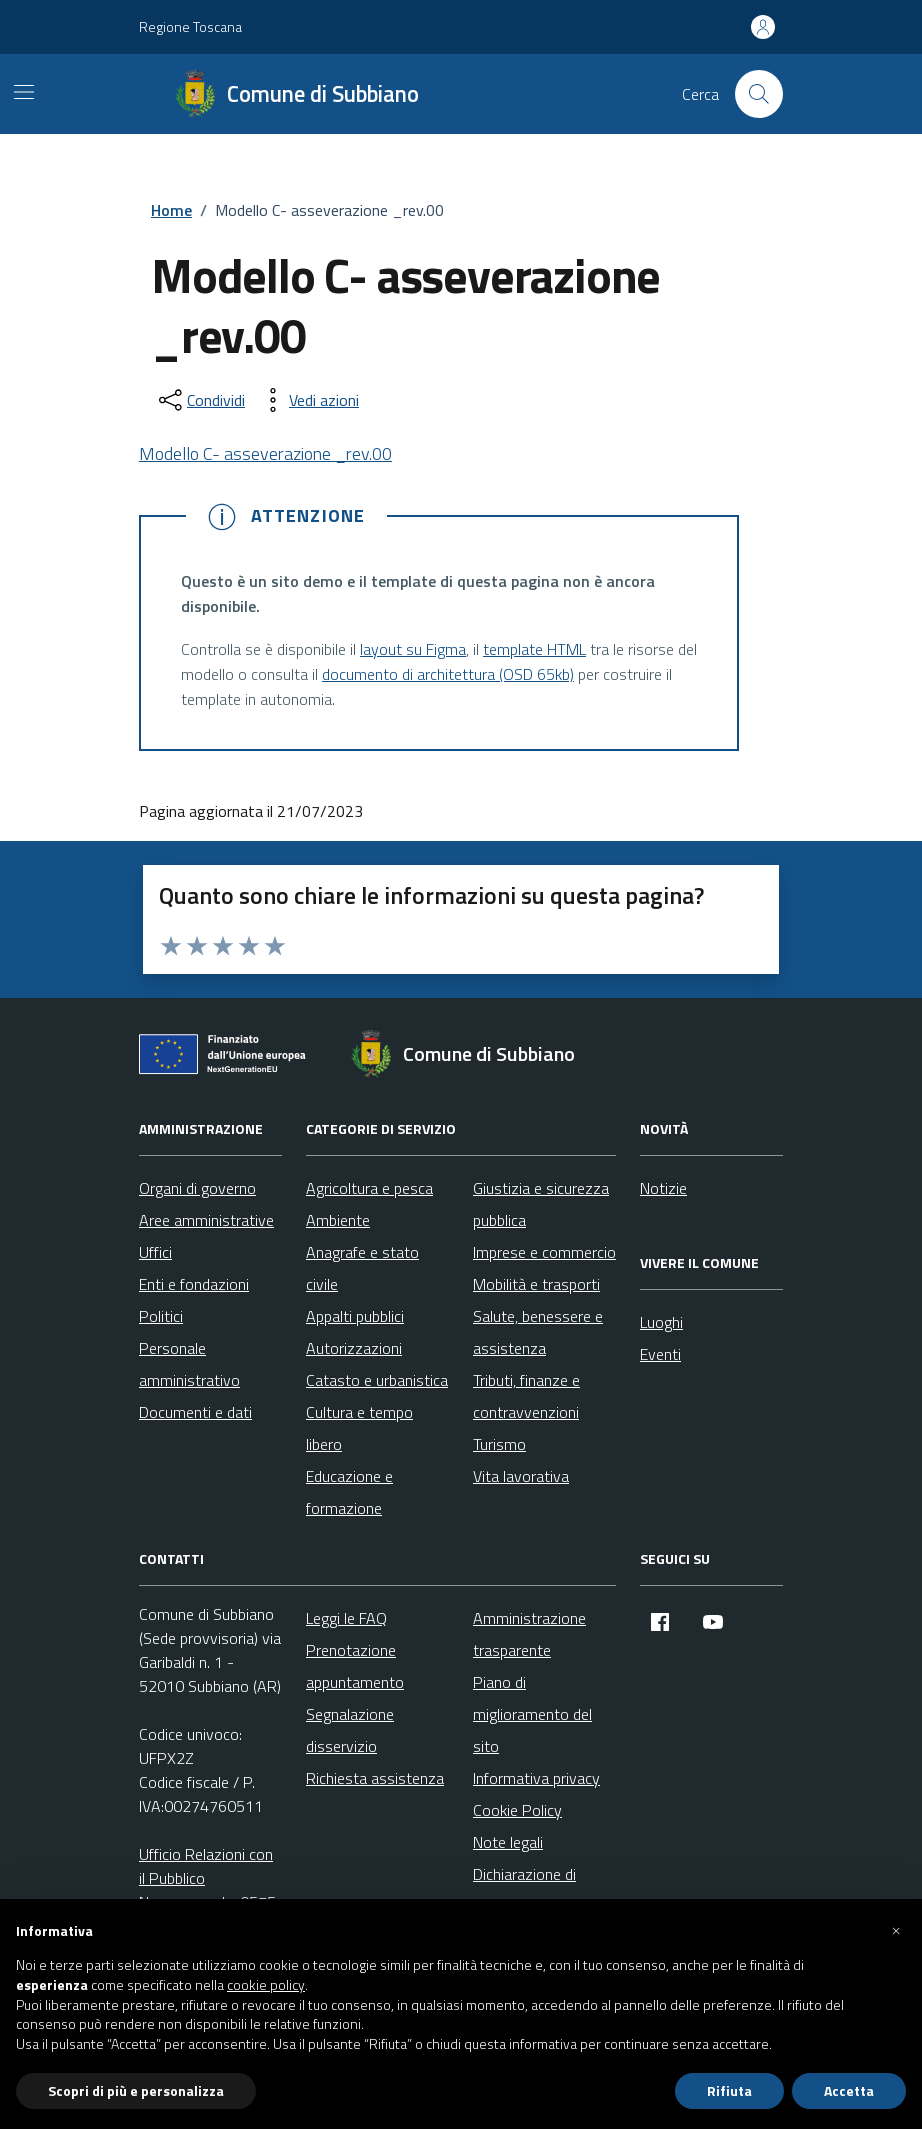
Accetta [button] (849, 2090)
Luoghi (661, 1322)
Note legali (508, 1842)
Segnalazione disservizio (350, 1730)
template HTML (534, 649)
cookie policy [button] (266, 1985)
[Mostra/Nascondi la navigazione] (24, 92)
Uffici (155, 1252)
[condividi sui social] (200, 400)
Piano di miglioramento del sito (532, 1714)
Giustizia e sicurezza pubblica (541, 1204)
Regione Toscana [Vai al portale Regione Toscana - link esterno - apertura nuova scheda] (190, 26)
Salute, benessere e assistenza (538, 1332)
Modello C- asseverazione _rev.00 (265, 453)
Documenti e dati (195, 1412)
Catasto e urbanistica (377, 1380)
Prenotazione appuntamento (355, 1666)
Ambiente (338, 1220)
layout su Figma (413, 649)
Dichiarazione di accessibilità (524, 1890)
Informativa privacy (536, 1778)
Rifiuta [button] (729, 2090)
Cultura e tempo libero (359, 1428)
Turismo (499, 1444)
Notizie (663, 1188)
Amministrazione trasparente (529, 1634)
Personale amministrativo (189, 1364)
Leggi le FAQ (346, 1618)
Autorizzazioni (354, 1348)
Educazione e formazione (349, 1492)
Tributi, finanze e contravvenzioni (526, 1396)
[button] (896, 1931)
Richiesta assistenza (375, 1778)
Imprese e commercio (544, 1252)
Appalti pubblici (355, 1316)
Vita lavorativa (521, 1476)
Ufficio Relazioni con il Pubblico (206, 1866)
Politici (161, 1316)
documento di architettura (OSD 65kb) (448, 674)
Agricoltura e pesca (369, 1188)
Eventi (660, 1354)
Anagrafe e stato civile (362, 1268)
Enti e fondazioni (194, 1284)
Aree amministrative (206, 1220)
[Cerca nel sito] (759, 94)
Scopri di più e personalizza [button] (136, 2090)
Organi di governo (197, 1188)
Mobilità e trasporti (536, 1284)
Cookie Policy (517, 1810)
